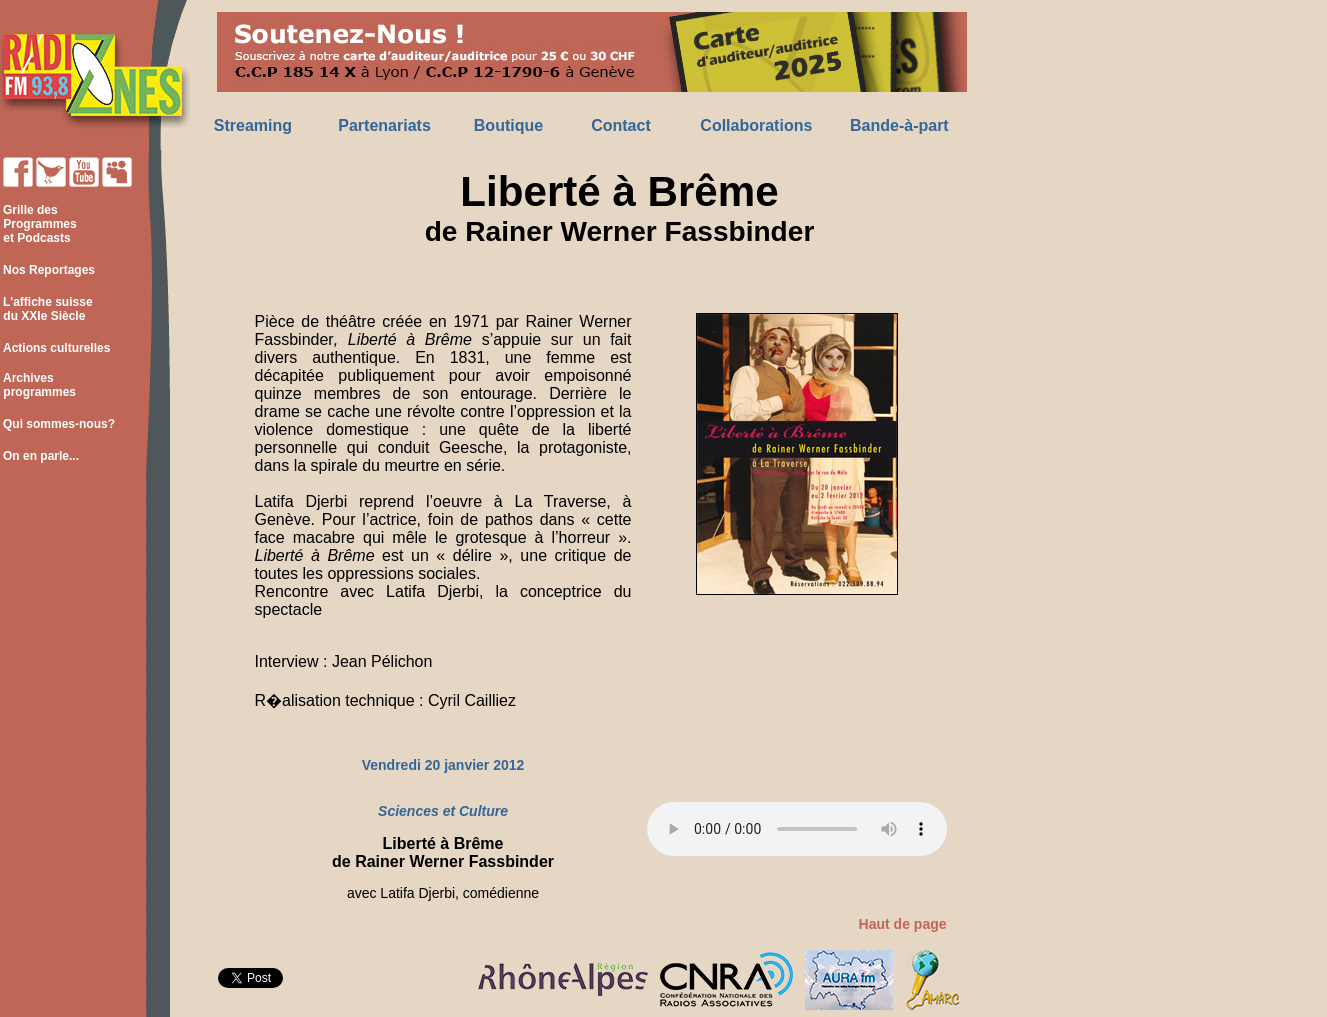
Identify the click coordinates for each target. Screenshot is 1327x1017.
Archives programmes (38, 385)
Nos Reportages (49, 270)
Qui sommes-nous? (59, 424)
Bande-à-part (899, 125)
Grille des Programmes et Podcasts (38, 224)
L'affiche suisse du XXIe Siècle (46, 309)
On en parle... (41, 456)
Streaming (253, 125)
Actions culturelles (56, 348)
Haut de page (903, 924)
